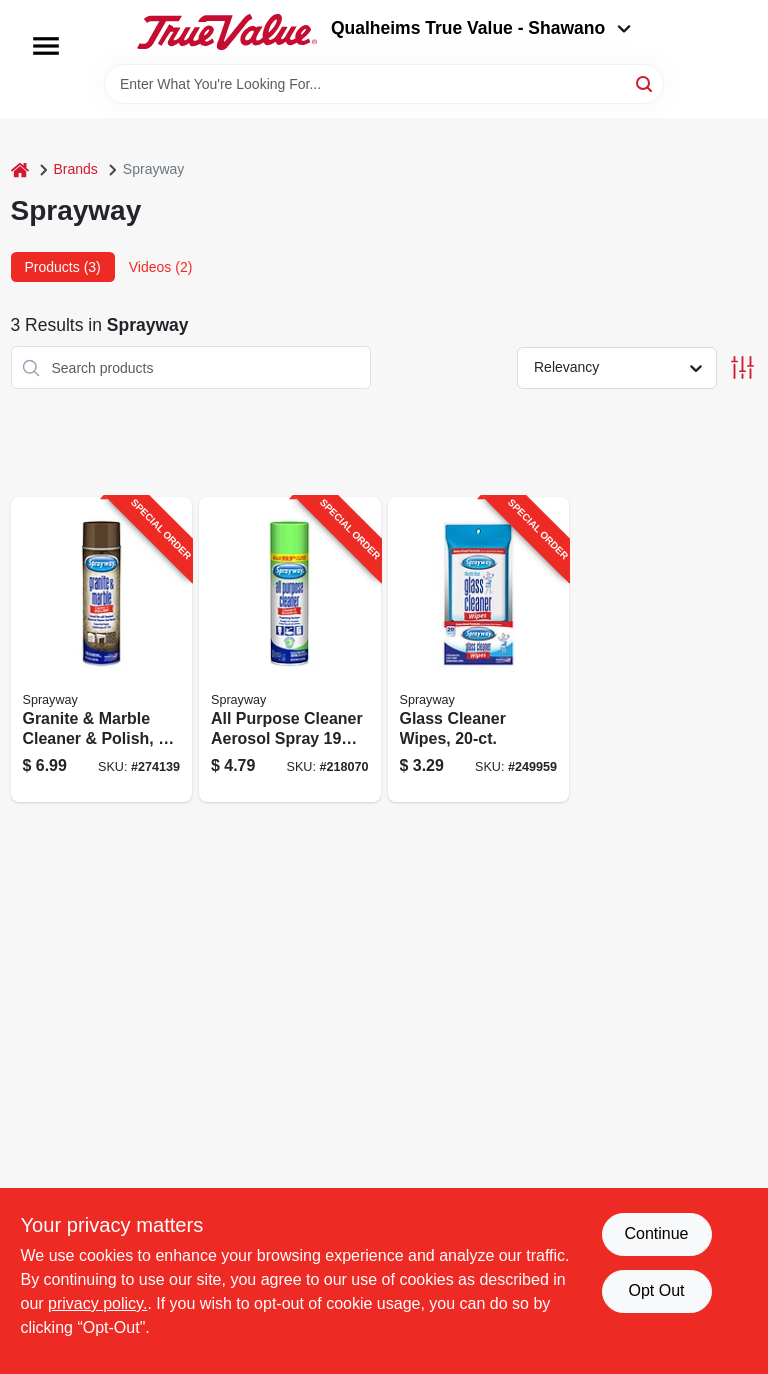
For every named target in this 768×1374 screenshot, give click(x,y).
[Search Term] (384, 84)
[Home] (20, 169)
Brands (76, 169)
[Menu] (46, 46)
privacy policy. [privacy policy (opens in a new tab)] (97, 1303)
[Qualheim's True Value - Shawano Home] (227, 32)
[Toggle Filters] (742, 367)
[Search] (645, 82)
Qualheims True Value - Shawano (481, 28)
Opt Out (656, 1290)
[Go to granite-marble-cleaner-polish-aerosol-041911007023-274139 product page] (102, 649)
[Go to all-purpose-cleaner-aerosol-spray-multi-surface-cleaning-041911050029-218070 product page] (290, 649)
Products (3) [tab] (63, 267)
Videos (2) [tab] (161, 267)
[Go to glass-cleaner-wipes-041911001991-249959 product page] (479, 649)
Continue (656, 1233)
